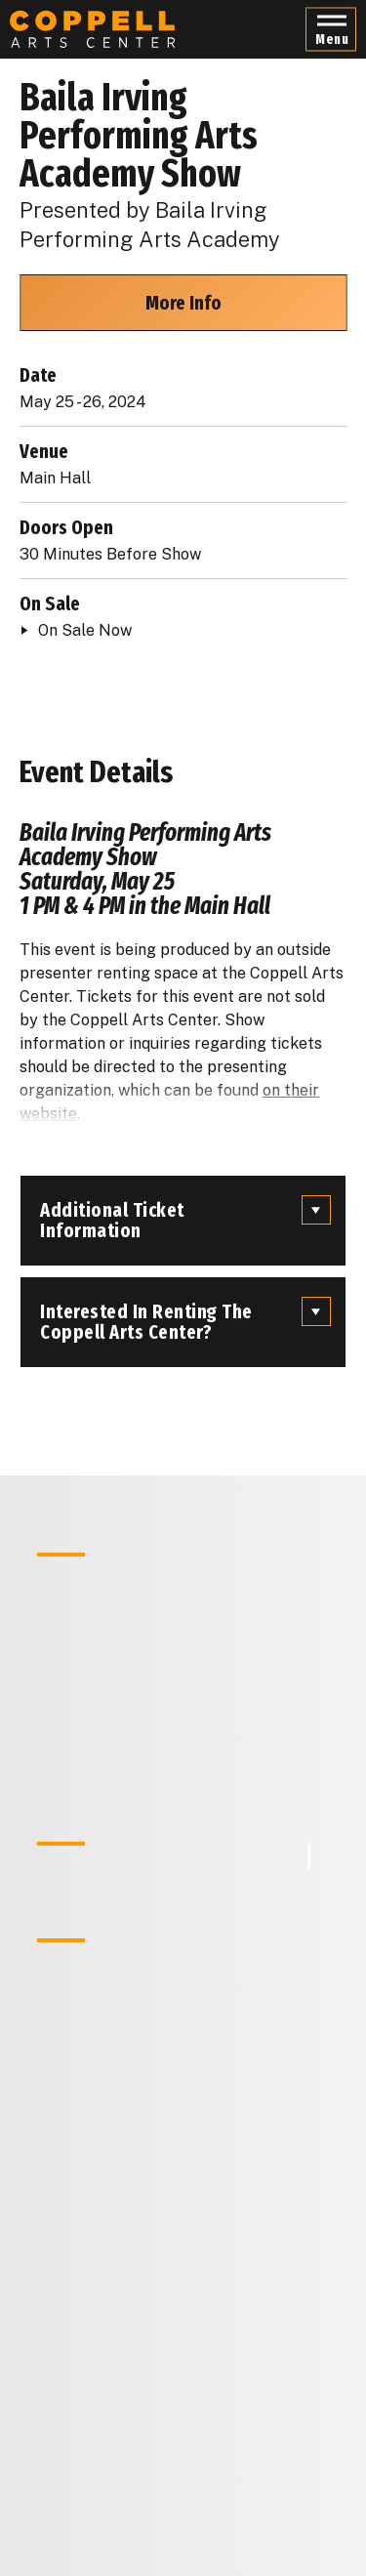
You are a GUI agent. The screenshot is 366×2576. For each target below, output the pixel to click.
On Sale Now (85, 630)
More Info (183, 302)
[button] (330, 30)
